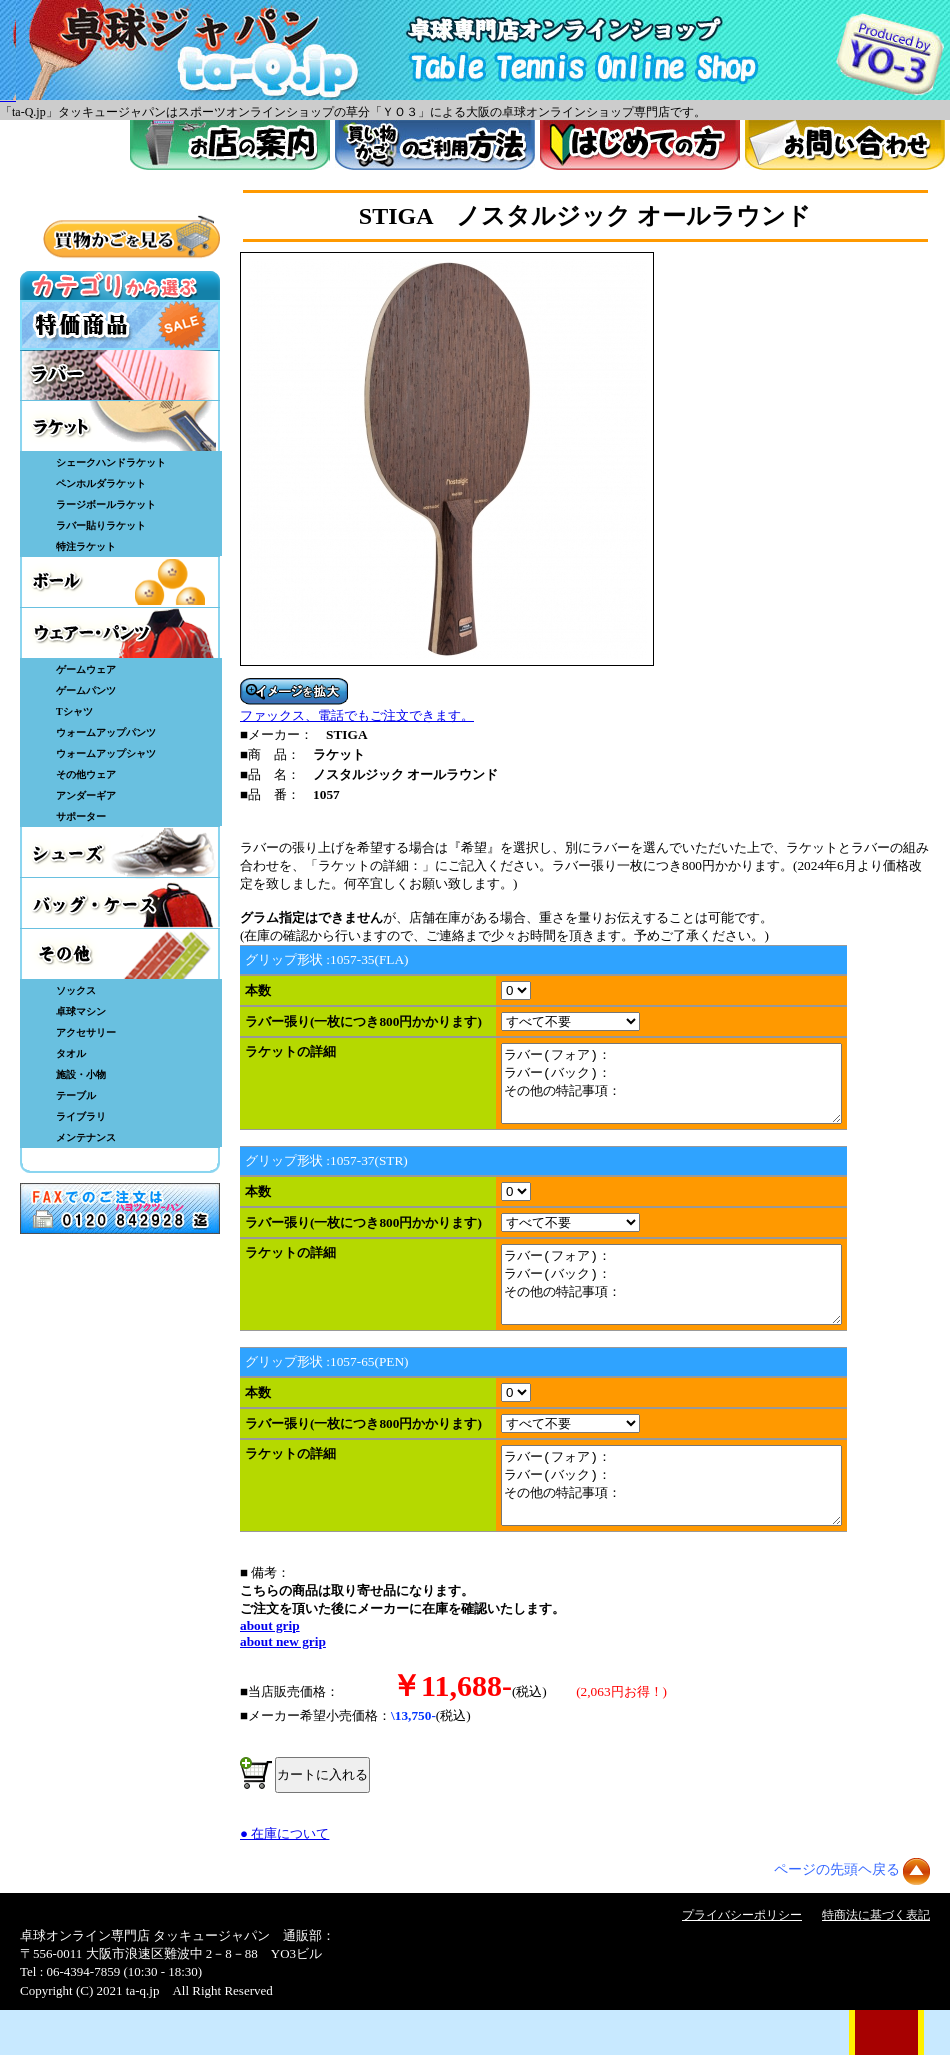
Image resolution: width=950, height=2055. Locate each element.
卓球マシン (81, 1011)
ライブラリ (81, 1116)
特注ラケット (86, 546)
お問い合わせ (845, 145)
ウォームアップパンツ (106, 732)
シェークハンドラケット (111, 462)
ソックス (76, 990)
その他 (120, 954)
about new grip (283, 1686)
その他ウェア (86, 774)
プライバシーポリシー (742, 1960)
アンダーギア (86, 795)
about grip (270, 1670)
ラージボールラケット (106, 504)
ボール (120, 582)
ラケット (120, 426)
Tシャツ (74, 711)
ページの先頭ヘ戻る (837, 1914)
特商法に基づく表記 (876, 1960)
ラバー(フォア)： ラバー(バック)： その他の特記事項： (691, 1091)
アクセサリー (86, 1032)
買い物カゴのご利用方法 (435, 145)
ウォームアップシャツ (106, 753)
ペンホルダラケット (101, 483)
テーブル (76, 1095)
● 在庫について (284, 1878)
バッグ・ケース (120, 903)
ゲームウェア (86, 669)
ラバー (120, 375)
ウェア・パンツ (120, 633)
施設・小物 (81, 1074)
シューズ (120, 852)
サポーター (81, 816)
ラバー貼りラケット (101, 525)
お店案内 (230, 145)
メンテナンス (86, 1137)
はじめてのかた (640, 145)
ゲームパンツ (86, 690)
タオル (71, 1053)
